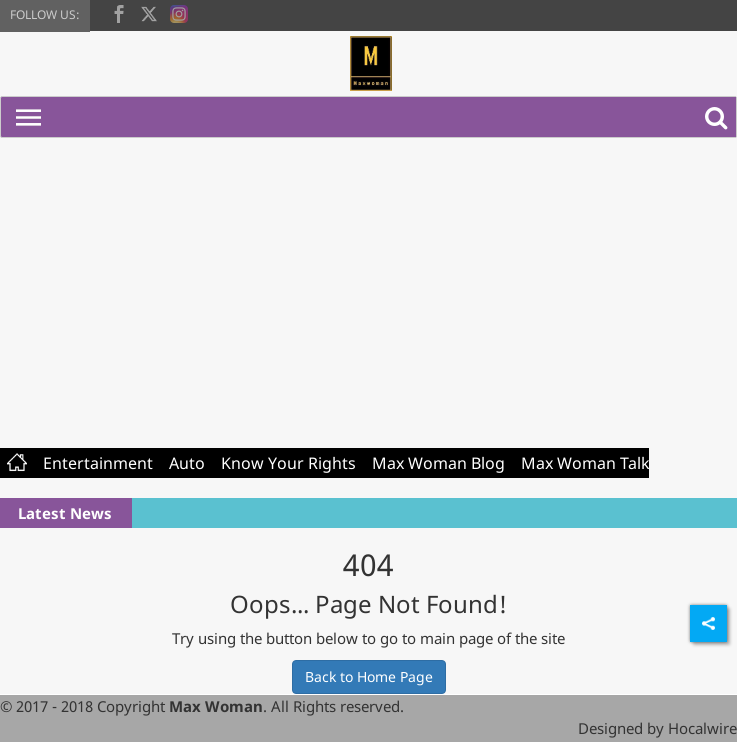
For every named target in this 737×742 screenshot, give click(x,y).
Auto (187, 463)
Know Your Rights (288, 463)
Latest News (65, 513)
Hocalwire (702, 728)
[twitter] (149, 12)
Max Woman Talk (585, 463)
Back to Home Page (369, 676)
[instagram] (179, 12)
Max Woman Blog (438, 463)
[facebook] (119, 12)
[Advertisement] (369, 288)
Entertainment (98, 463)
